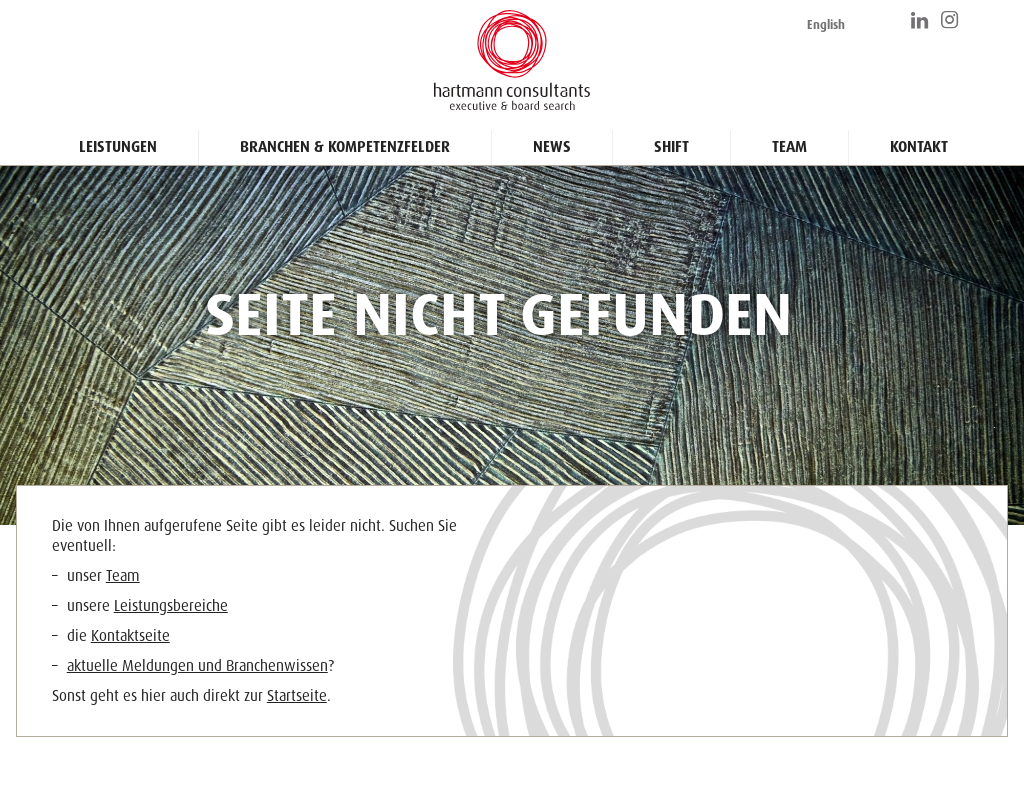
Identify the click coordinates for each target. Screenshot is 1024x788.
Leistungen (118, 147)
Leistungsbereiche (171, 606)
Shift (671, 147)
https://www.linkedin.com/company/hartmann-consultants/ (921, 20)
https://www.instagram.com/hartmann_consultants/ (951, 20)
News (552, 147)
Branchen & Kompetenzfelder (345, 147)
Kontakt (919, 147)
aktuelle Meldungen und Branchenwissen (197, 666)
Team (789, 147)
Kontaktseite (130, 636)
